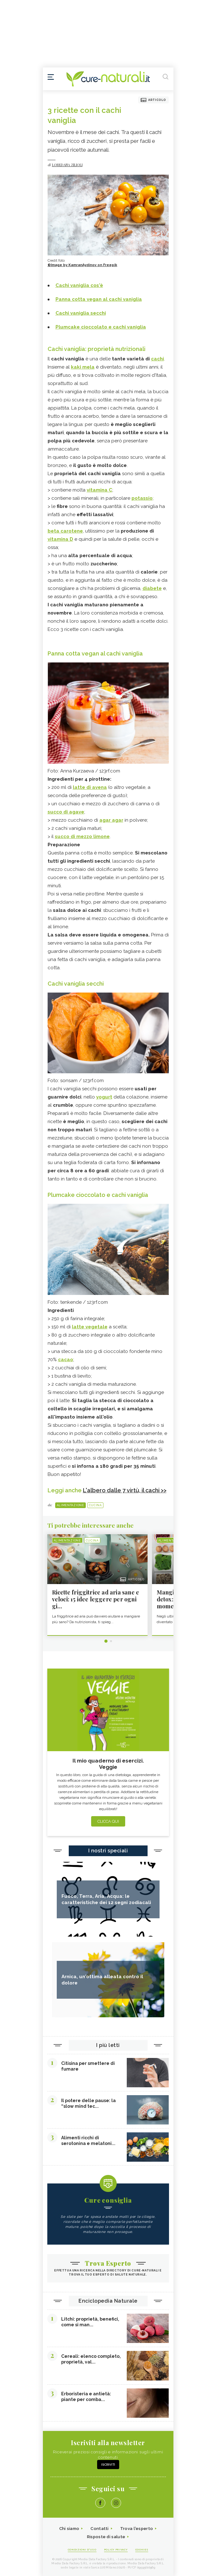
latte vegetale (90, 1327)
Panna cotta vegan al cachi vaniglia (95, 653)
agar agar (111, 820)
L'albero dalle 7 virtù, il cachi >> (124, 1490)
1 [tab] (106, 1641)
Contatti (99, 2528)
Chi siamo (69, 2528)
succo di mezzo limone (82, 836)
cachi (157, 359)
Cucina (95, 1505)
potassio (142, 498)
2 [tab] (111, 1641)
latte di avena (90, 787)
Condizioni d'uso (82, 2549)
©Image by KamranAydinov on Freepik (82, 265)
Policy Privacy (116, 2549)
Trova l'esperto (136, 2528)
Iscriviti (108, 2464)
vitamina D (60, 539)
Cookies (142, 2549)
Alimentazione (70, 1505)
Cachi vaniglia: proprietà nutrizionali (96, 349)
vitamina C (99, 490)
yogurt (104, 1097)
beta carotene (65, 531)
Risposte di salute (106, 2536)
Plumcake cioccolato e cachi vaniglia (98, 1195)
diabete (152, 588)
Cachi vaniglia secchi (76, 983)
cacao (65, 1359)
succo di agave (66, 812)
